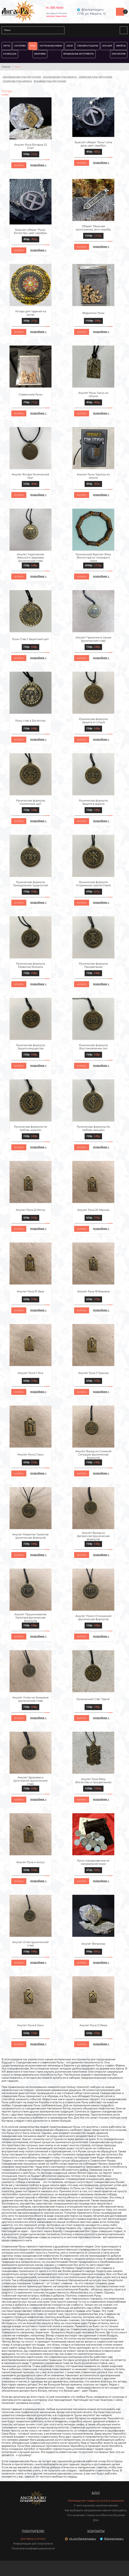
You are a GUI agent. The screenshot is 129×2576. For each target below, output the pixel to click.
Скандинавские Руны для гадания (22, 77)
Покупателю (33, 2531)
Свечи (69, 46)
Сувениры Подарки (87, 46)
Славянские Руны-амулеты (17, 81)
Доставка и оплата (33, 2538)
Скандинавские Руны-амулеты (60, 77)
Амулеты (121, 46)
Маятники (40, 54)
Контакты (96, 2531)
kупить (18, 165)
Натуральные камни (51, 46)
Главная (6, 66)
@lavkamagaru (114, 2538)
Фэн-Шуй (107, 46)
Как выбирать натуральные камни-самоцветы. (96, 2510)
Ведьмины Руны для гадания (50, 81)
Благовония (119, 54)
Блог (96, 2493)
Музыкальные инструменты (78, 54)
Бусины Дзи (9, 54)
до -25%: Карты (54, 7)
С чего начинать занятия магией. (96, 2505)
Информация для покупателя (33, 2543)
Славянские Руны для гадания (95, 77)
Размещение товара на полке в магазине (96, 2500)
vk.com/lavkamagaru (82, 2538)
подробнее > (38, 165)
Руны (33, 46)
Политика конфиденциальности (33, 2548)
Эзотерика (20, 46)
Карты (6, 46)
